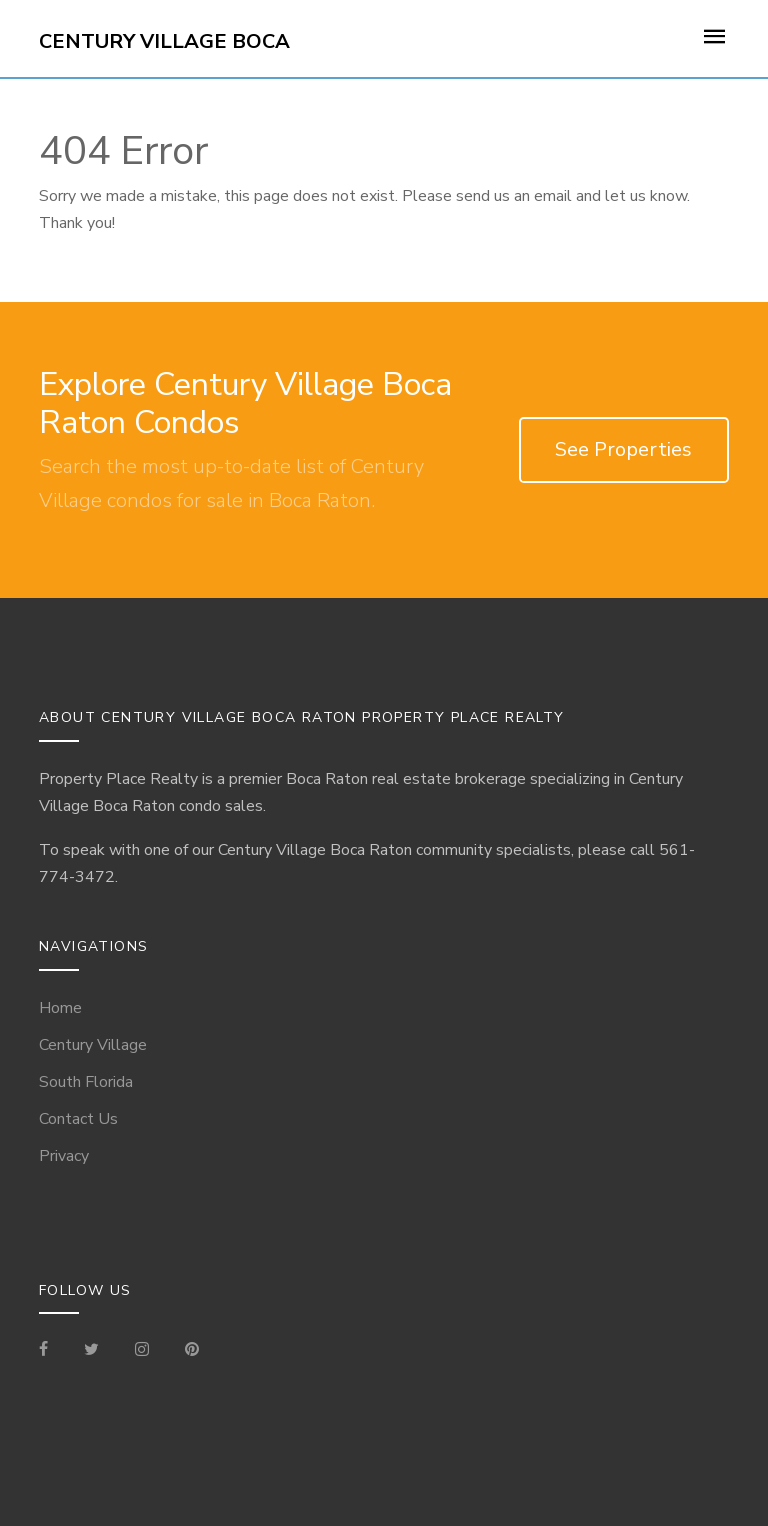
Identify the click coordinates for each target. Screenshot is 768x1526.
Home (60, 1008)
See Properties (623, 449)
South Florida (86, 1082)
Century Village (93, 1045)
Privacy (64, 1156)
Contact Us (78, 1119)
